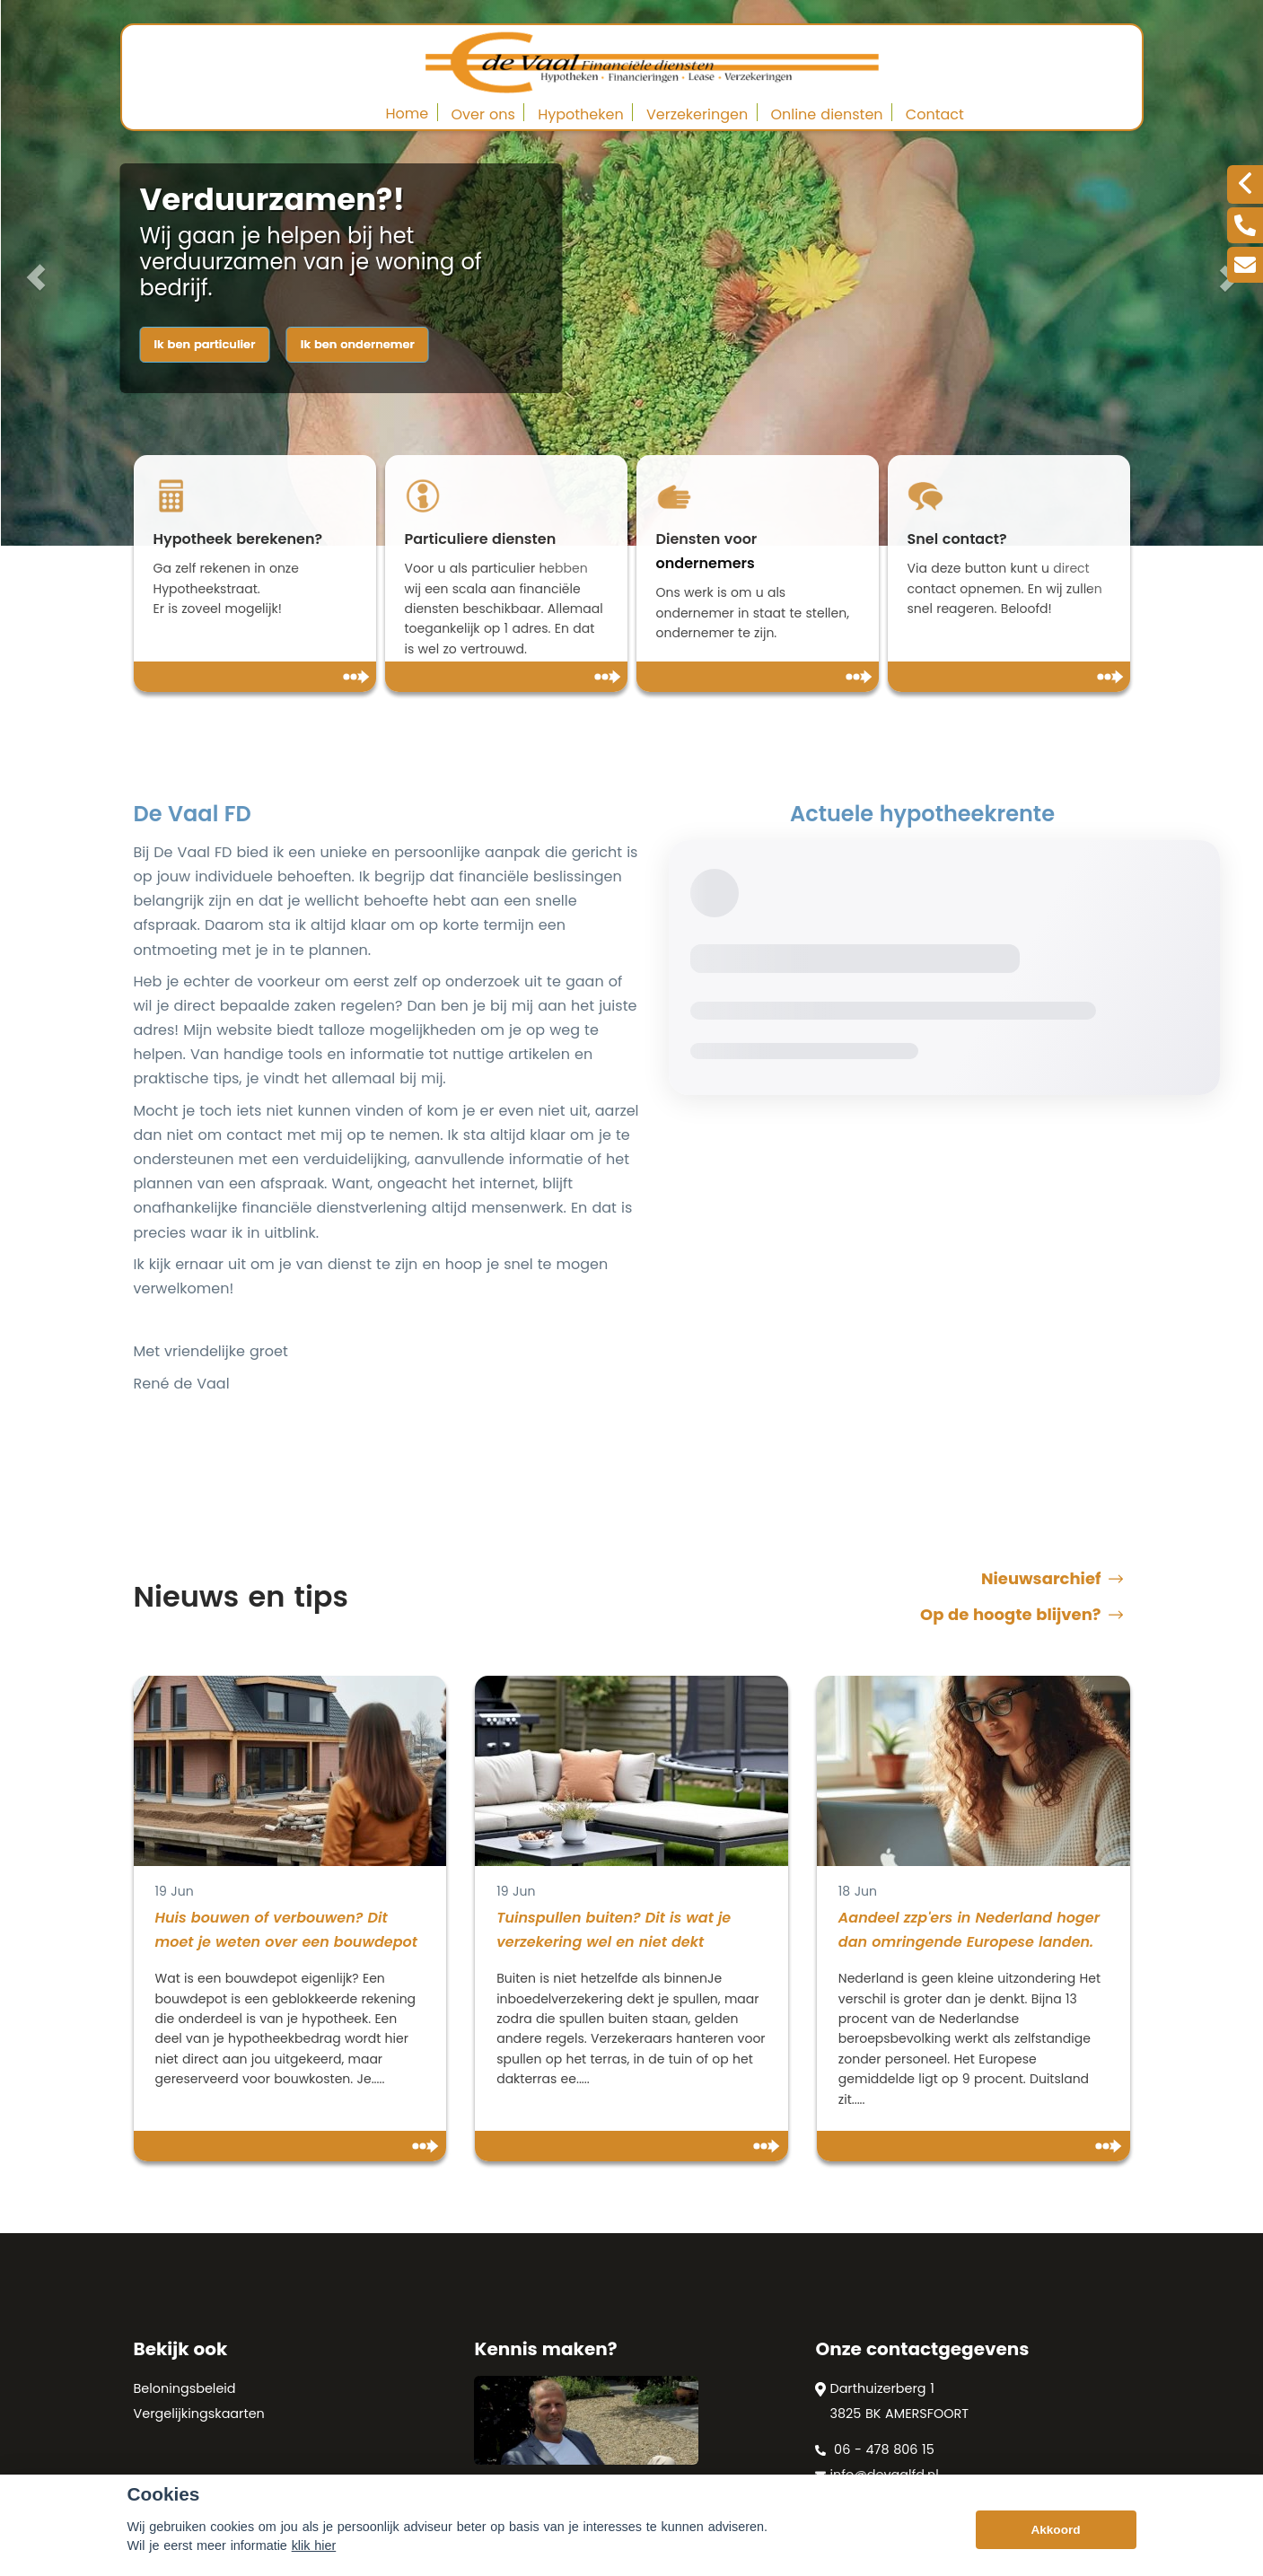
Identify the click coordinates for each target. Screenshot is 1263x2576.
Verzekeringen (697, 114)
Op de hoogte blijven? (1021, 1615)
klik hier (314, 2549)
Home (407, 113)
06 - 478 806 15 (874, 2449)
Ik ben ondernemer (358, 344)
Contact (935, 114)
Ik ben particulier (205, 344)
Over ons (483, 114)
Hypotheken (581, 114)
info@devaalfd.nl (876, 2474)
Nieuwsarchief (1052, 1579)
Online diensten (826, 114)
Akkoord (1055, 2533)
